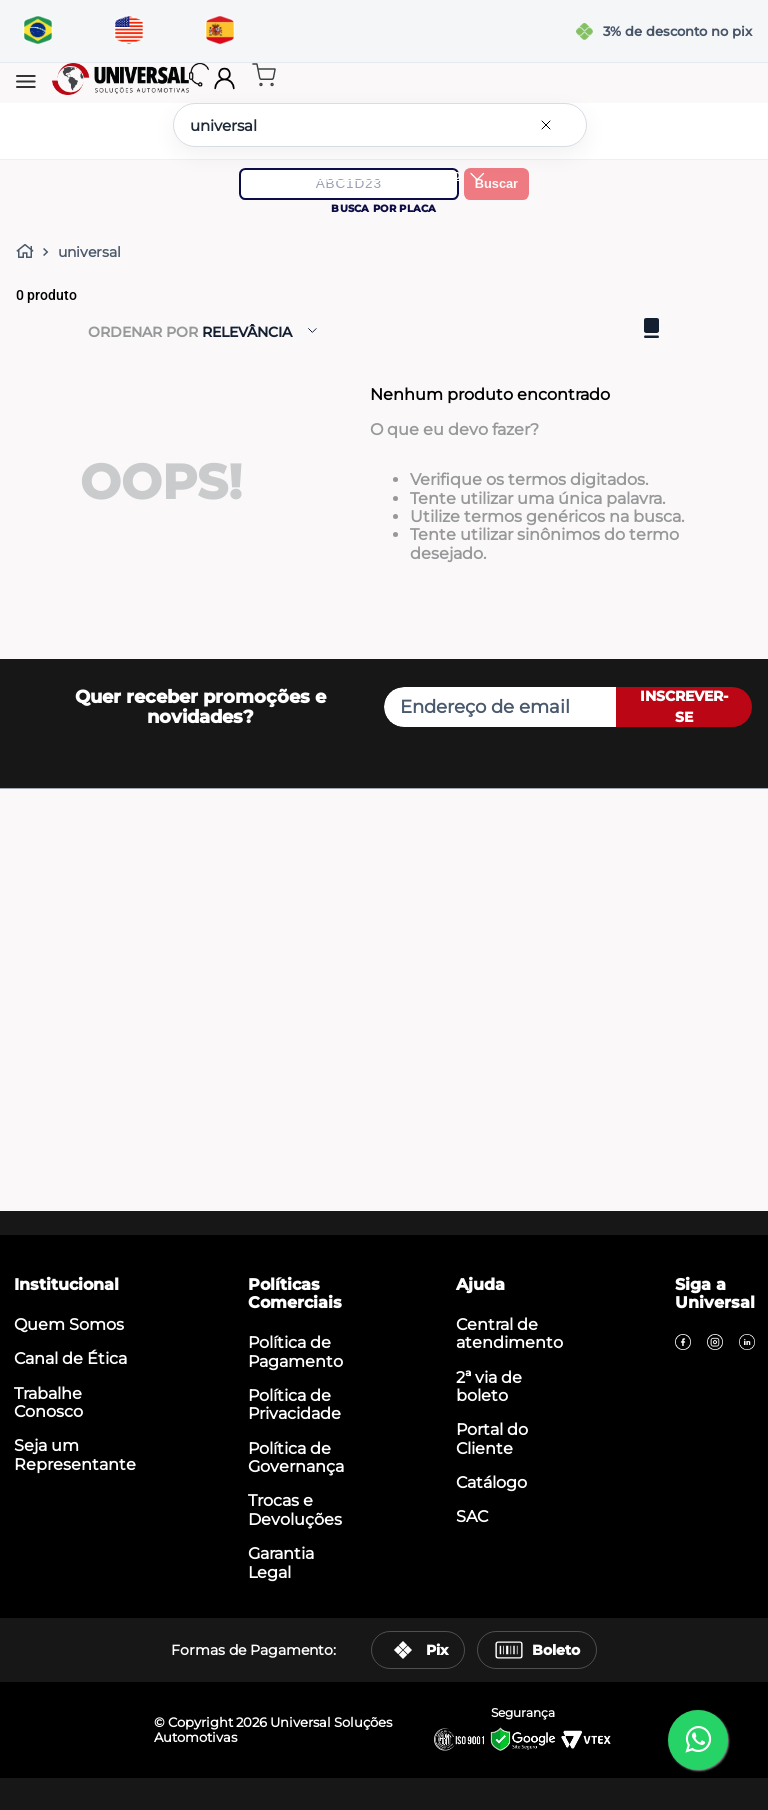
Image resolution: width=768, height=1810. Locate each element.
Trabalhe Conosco (48, 1402)
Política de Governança (296, 1457)
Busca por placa (383, 208)
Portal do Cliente (492, 1438)
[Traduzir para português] (37, 31)
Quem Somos (69, 1324)
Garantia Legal (281, 1562)
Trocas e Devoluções (295, 1509)
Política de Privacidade (294, 1404)
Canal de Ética (70, 1358)
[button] (26, 83)
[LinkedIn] (747, 1344)
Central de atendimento (509, 1333)
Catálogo (491, 1482)
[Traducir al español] (219, 31)
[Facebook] (683, 1344)
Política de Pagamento (295, 1351)
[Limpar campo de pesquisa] (550, 125)
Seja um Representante (75, 1454)
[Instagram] (715, 1344)
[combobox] (380, 125)
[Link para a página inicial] (29, 252)
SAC (472, 1516)
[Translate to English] (128, 31)
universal (89, 252)
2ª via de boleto (489, 1386)
